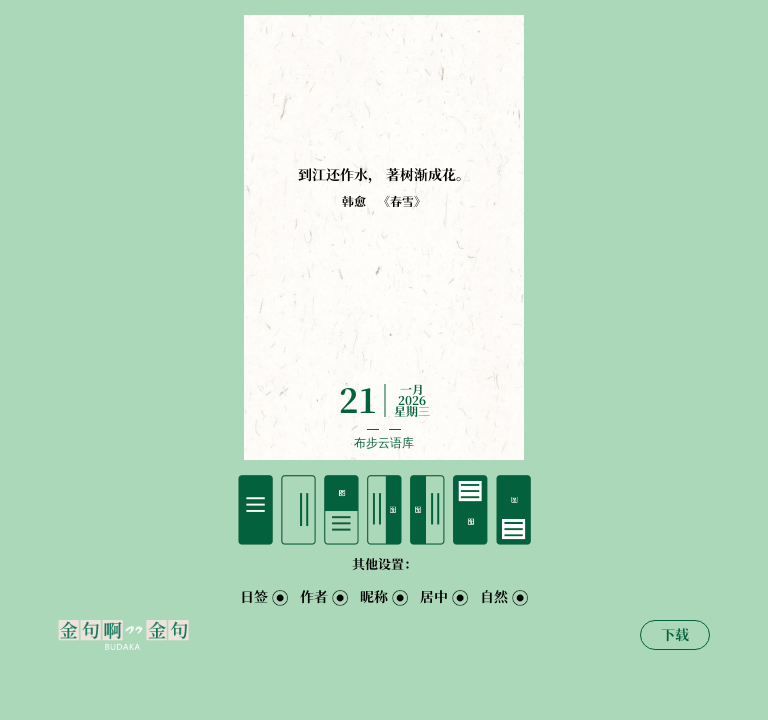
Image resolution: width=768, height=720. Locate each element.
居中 (434, 597)
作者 (314, 597)
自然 (494, 597)
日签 (254, 597)
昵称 (374, 597)
